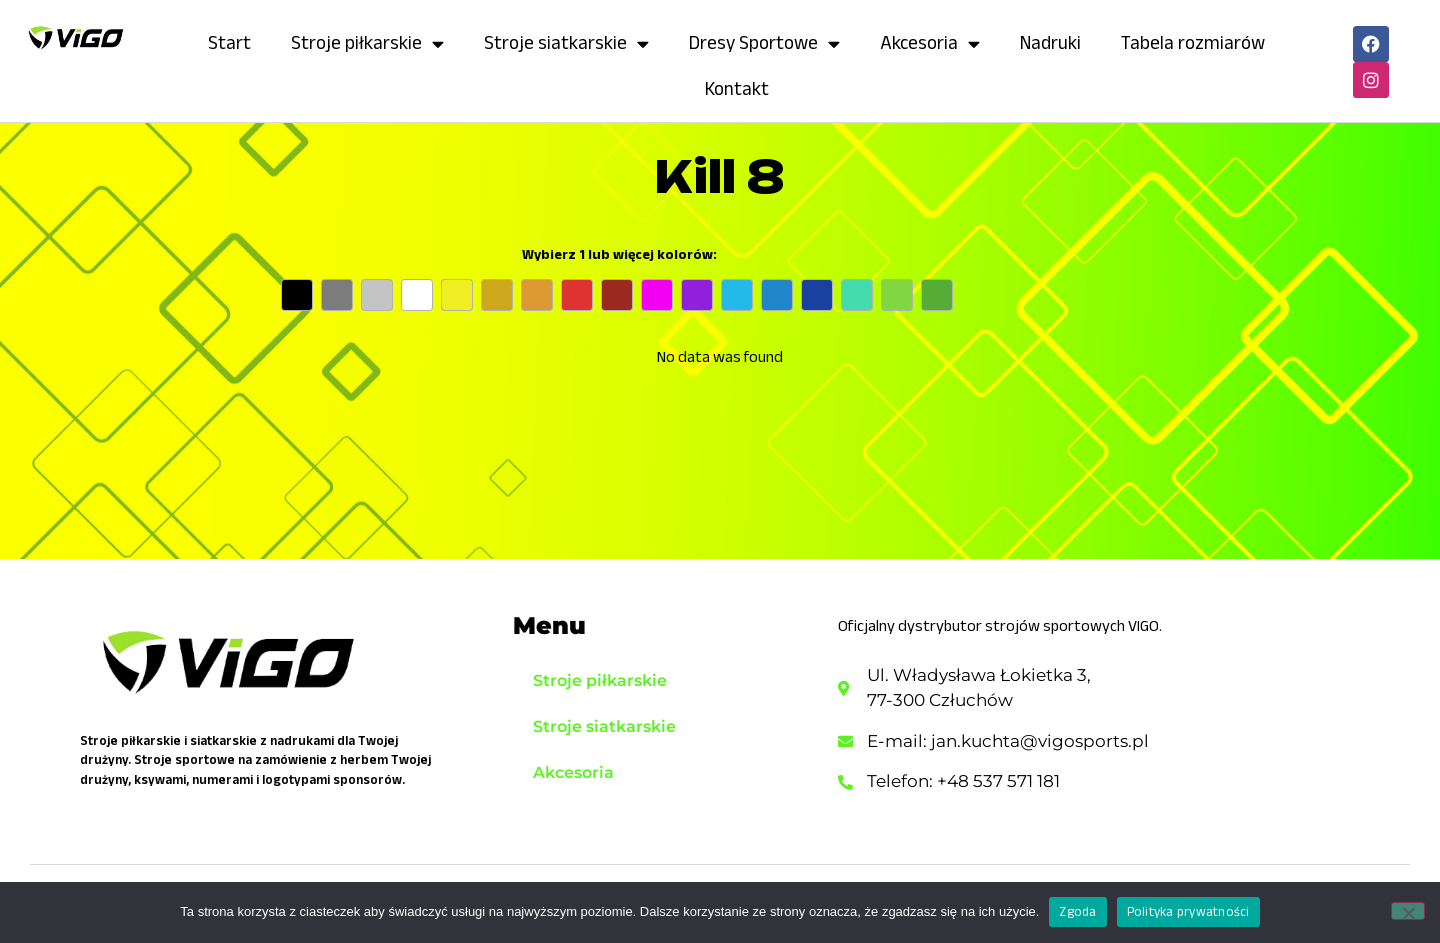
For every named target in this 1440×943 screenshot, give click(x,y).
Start (229, 42)
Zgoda (1077, 911)
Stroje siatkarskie (566, 43)
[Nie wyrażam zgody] (1408, 911)
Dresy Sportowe (764, 43)
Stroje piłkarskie (367, 43)
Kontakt (737, 88)
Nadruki (1050, 42)
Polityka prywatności (1188, 911)
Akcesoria (930, 43)
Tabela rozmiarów (1193, 42)
